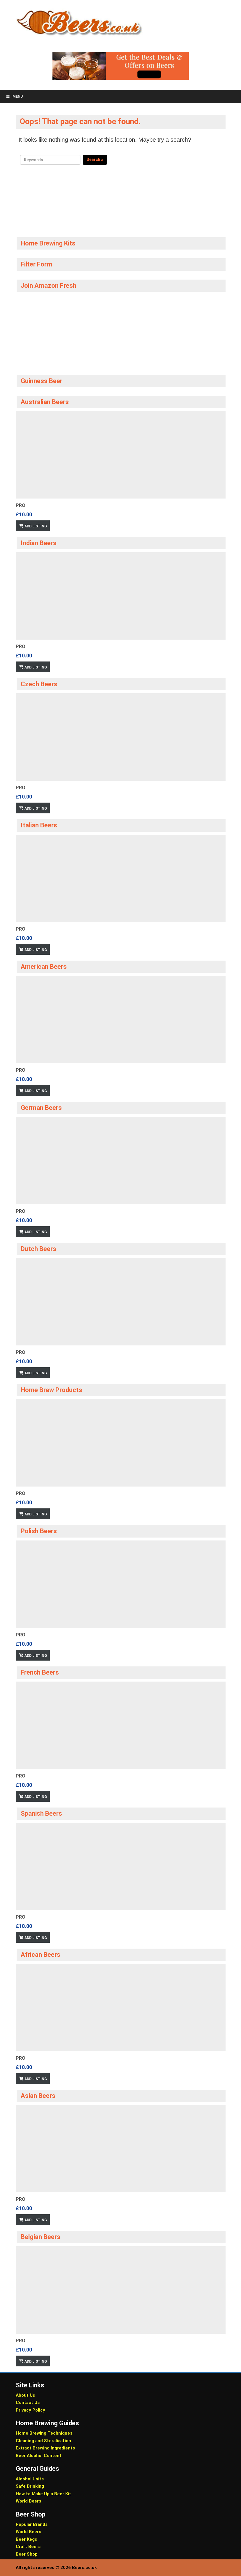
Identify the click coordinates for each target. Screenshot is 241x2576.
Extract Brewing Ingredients (45, 2448)
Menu (14, 96)
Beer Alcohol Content (38, 2455)
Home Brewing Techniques (44, 2433)
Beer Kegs (26, 2539)
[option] (120, 471)
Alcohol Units (30, 2479)
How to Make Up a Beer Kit (43, 2493)
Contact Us (28, 2402)
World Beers (28, 2501)
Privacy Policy (30, 2410)
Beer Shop (27, 2554)
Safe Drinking (30, 2486)
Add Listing (35, 526)
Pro (20, 505)
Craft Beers (28, 2546)
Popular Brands (32, 2524)
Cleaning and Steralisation (43, 2440)
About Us (25, 2395)
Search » (95, 159)
